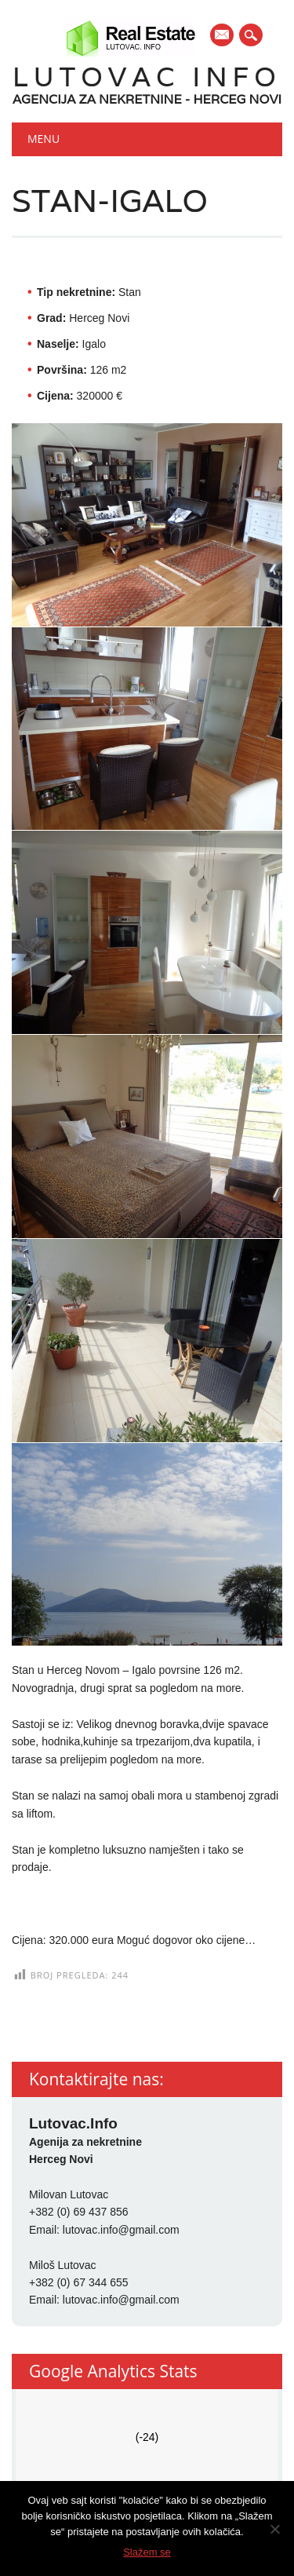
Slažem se (147, 2552)
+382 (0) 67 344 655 (79, 2282)
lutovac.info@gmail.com (121, 2229)
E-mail (223, 36)
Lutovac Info (147, 76)
